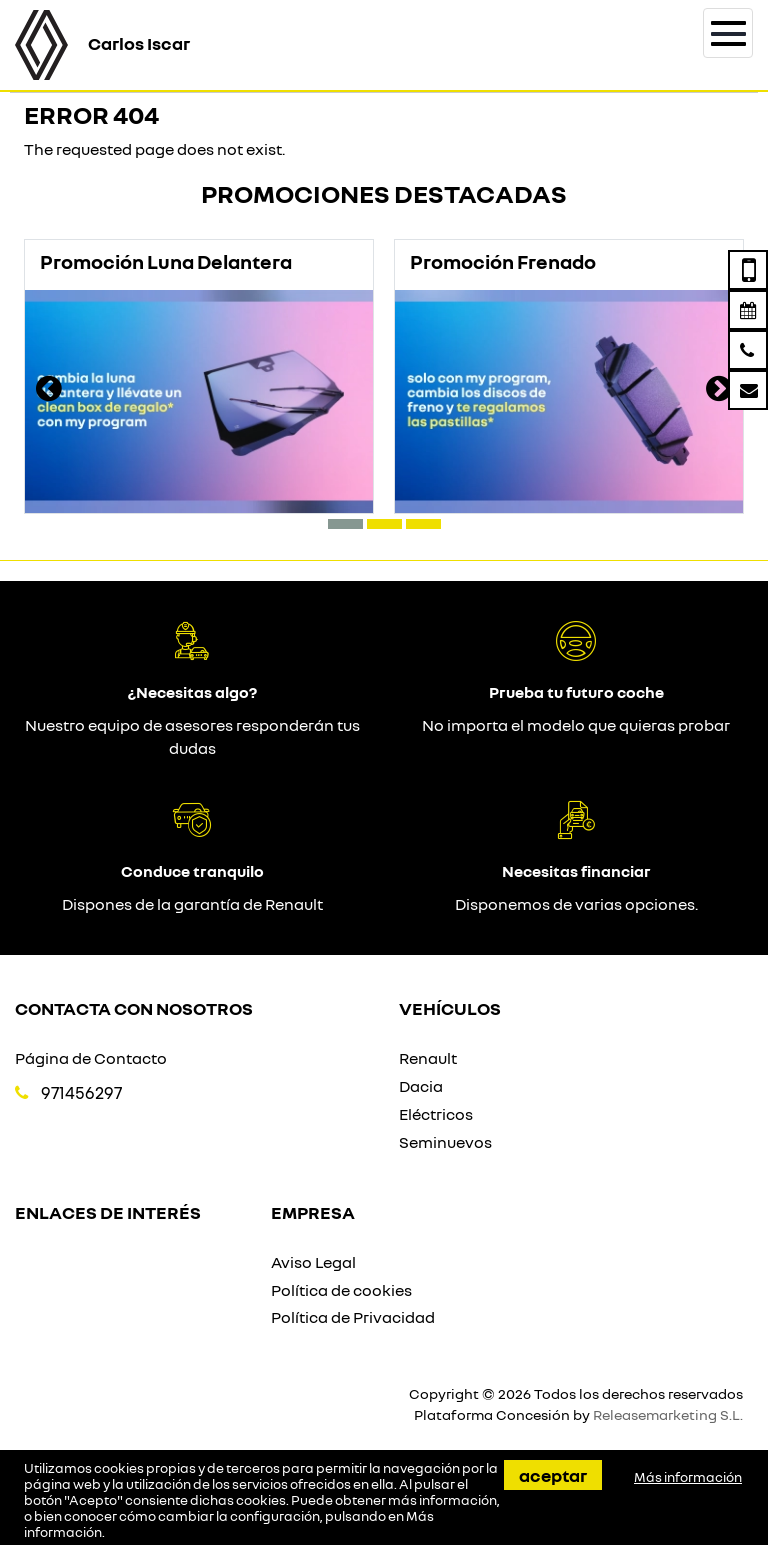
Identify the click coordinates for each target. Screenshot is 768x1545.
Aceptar (553, 1475)
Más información (688, 1477)
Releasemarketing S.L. (668, 1414)
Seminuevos (445, 1142)
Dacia (421, 1086)
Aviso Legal (313, 1262)
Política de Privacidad (353, 1317)
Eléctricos (436, 1114)
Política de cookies (341, 1290)
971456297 (81, 1092)
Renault (428, 1058)
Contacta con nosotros (134, 1008)
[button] (345, 524)
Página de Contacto (91, 1058)
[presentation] (49, 391)
